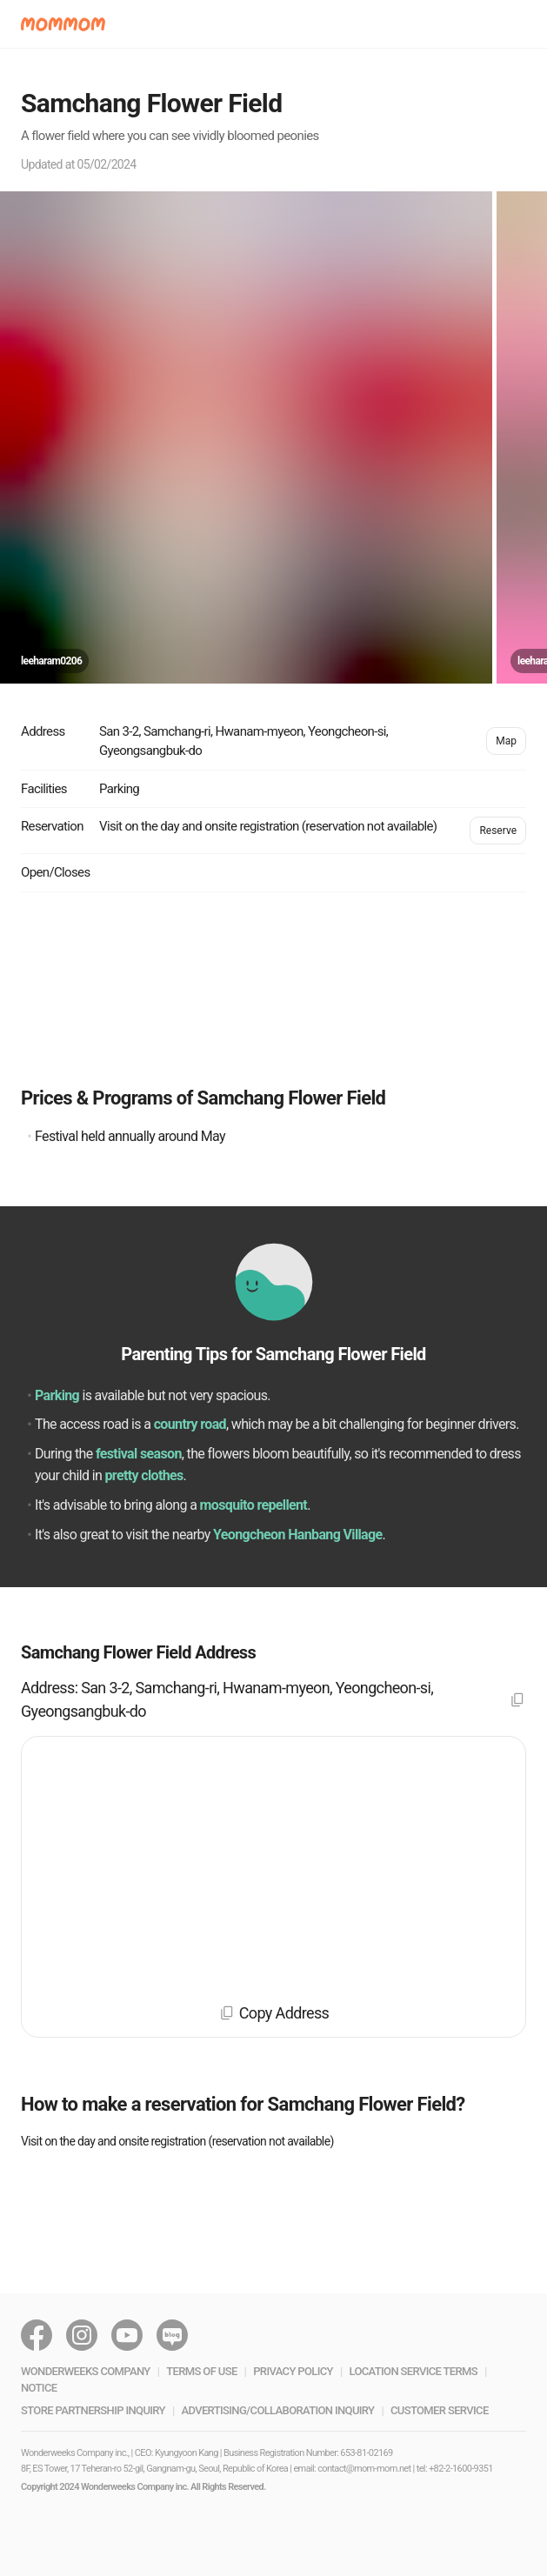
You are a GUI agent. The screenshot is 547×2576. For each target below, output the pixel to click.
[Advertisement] (273, 987)
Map (506, 741)
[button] (63, 24)
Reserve (498, 830)
